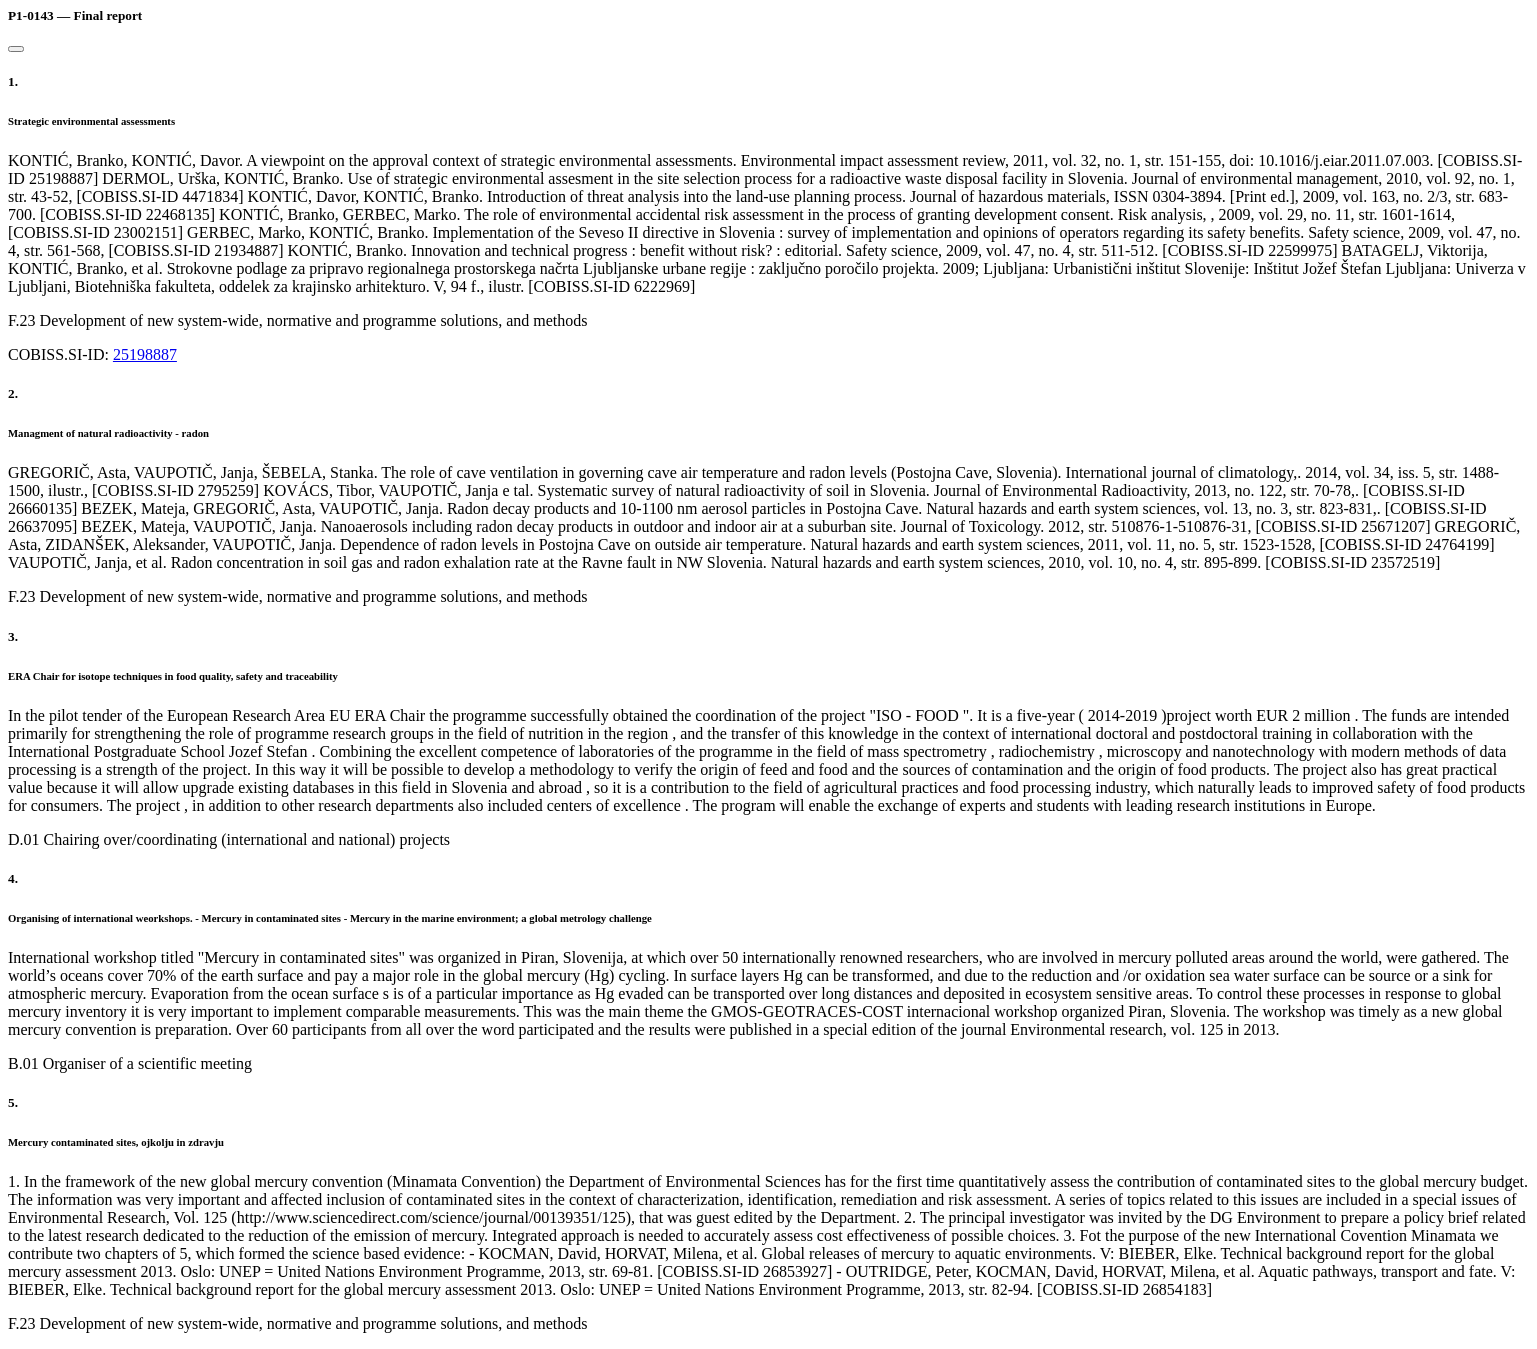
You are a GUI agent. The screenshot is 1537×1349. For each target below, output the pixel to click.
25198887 (145, 354)
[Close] (16, 49)
